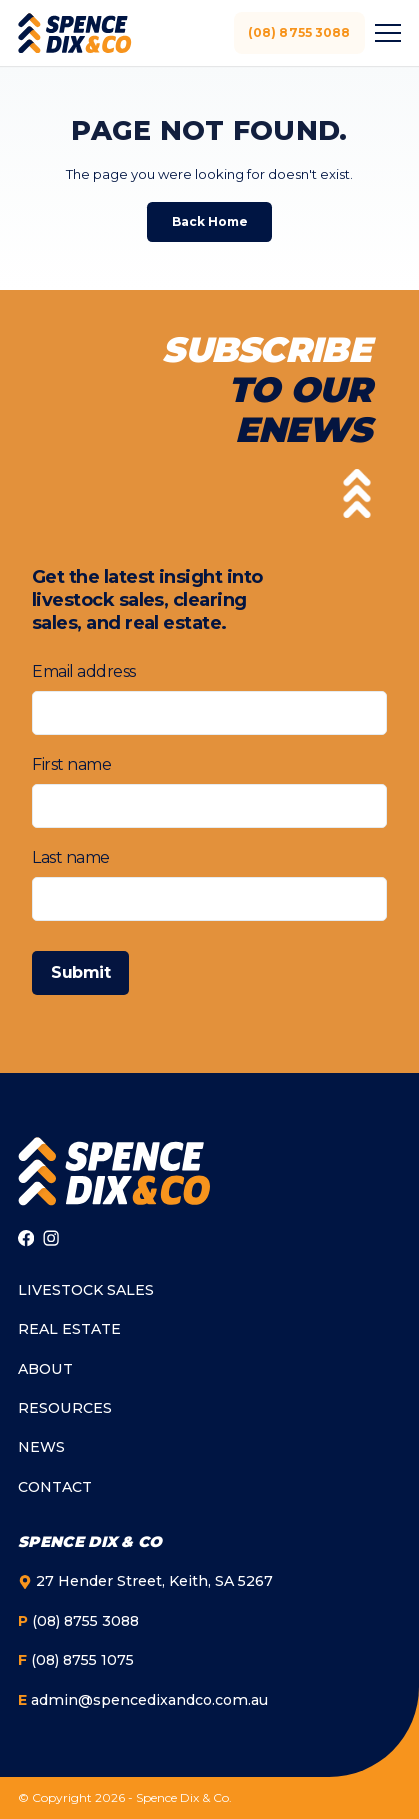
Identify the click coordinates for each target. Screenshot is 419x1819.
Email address (84, 671)
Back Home (210, 221)
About (45, 1369)
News (41, 1447)
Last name (71, 857)
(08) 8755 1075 (76, 1660)
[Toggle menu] (385, 33)
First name (71, 764)
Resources (65, 1408)
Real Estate (69, 1329)
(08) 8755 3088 (299, 32)
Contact (55, 1487)
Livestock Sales (86, 1290)
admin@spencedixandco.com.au (143, 1700)
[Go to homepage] (114, 1171)
